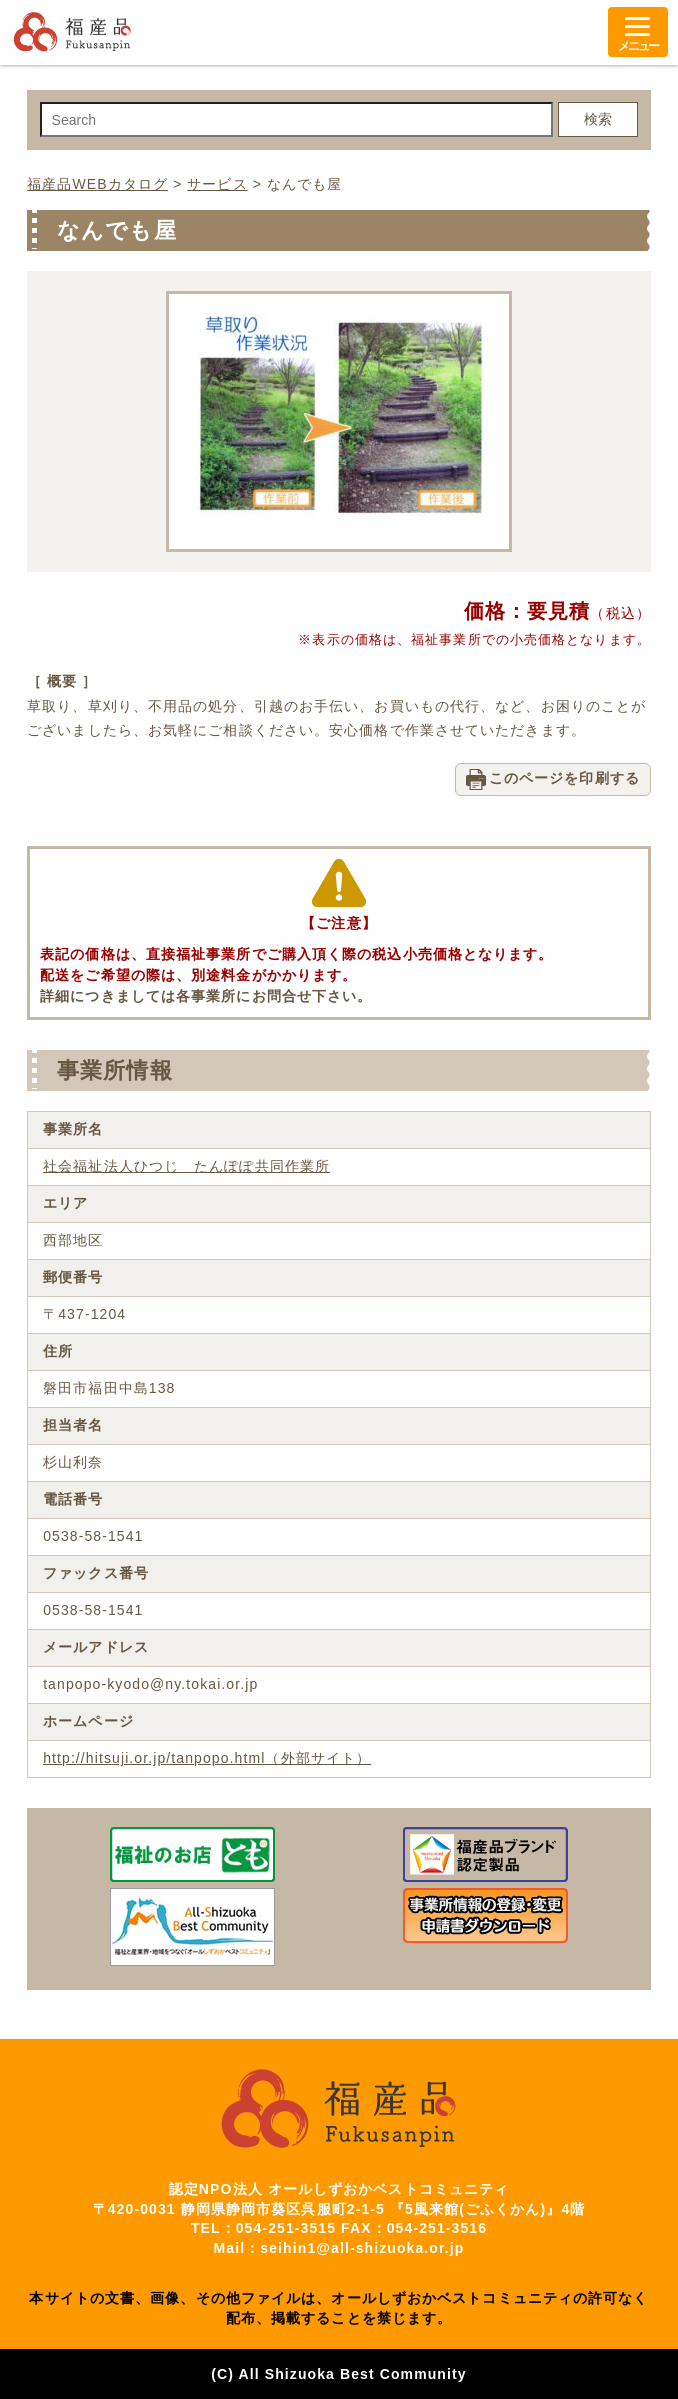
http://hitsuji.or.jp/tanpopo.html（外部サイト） (207, 1758)
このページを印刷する (564, 778)
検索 (598, 119)
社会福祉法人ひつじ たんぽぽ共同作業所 (186, 1166)
